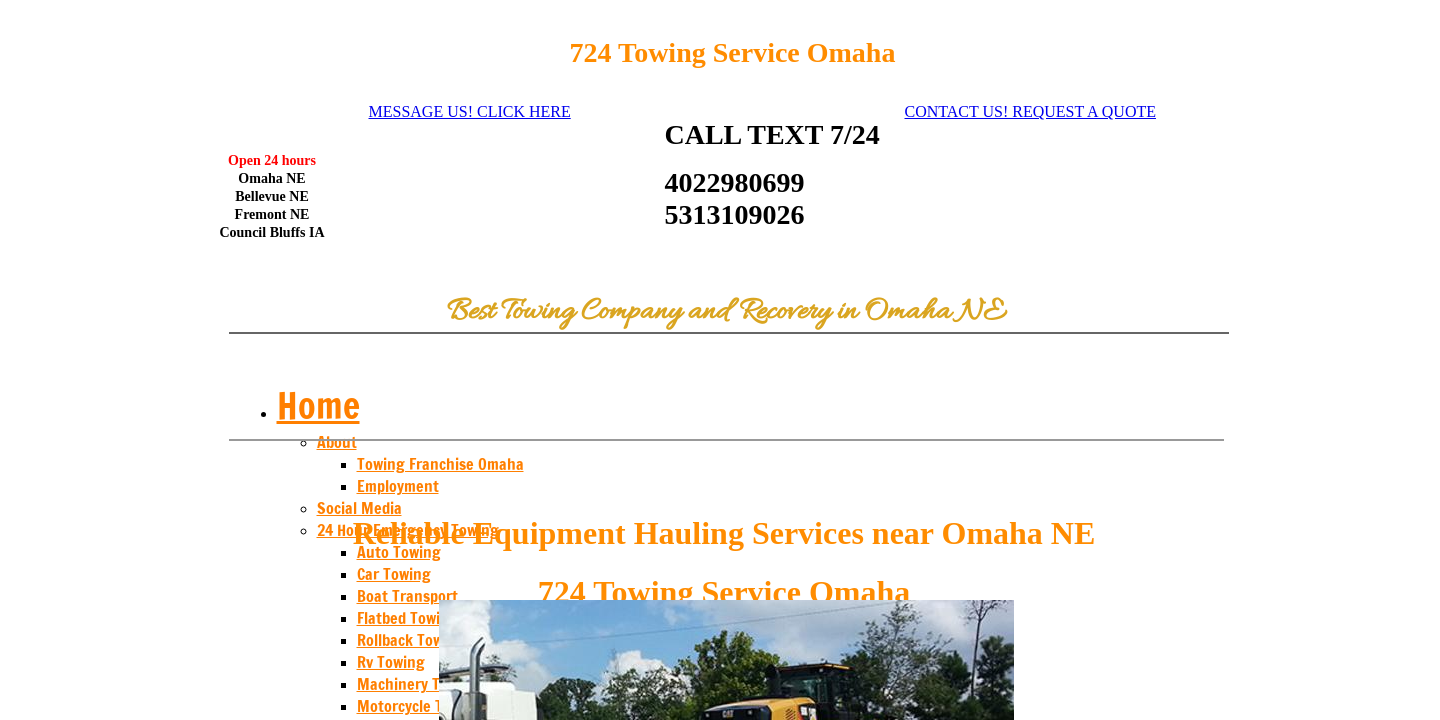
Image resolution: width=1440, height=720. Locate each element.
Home (318, 405)
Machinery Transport (427, 684)
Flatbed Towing (407, 618)
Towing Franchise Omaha (440, 464)
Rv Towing (391, 662)
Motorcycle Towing (420, 706)
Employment (398, 486)
